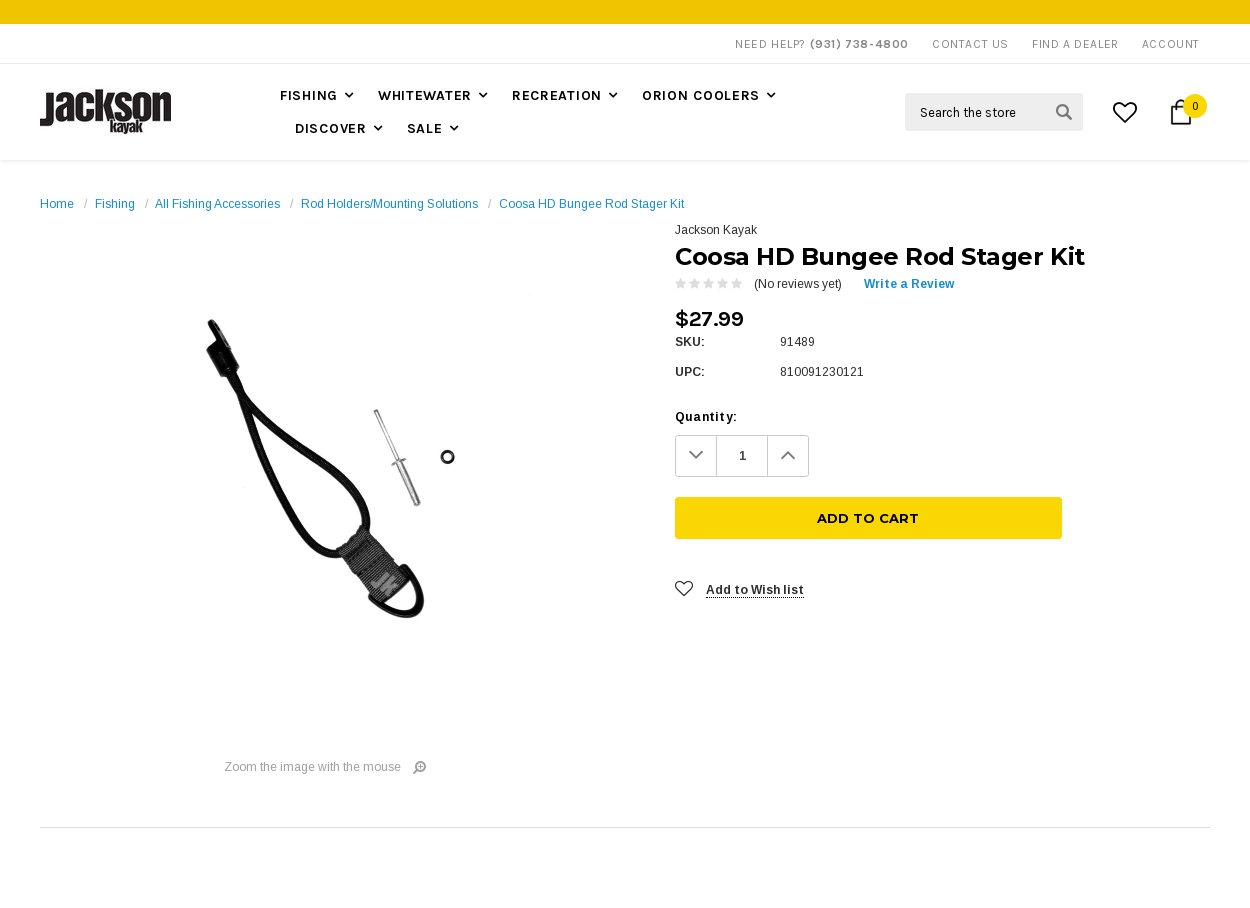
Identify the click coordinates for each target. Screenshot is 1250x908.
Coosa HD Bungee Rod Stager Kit (591, 204)
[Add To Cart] (1020, 456)
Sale (425, 128)
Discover (331, 128)
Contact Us (970, 44)
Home (57, 204)
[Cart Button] (1181, 112)
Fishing (309, 95)
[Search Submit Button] (1064, 112)
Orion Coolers (701, 95)
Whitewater (425, 95)
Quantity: (706, 417)
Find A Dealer (1075, 44)
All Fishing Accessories (217, 204)
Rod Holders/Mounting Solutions (389, 204)
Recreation (557, 95)
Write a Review (909, 284)
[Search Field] (994, 112)
